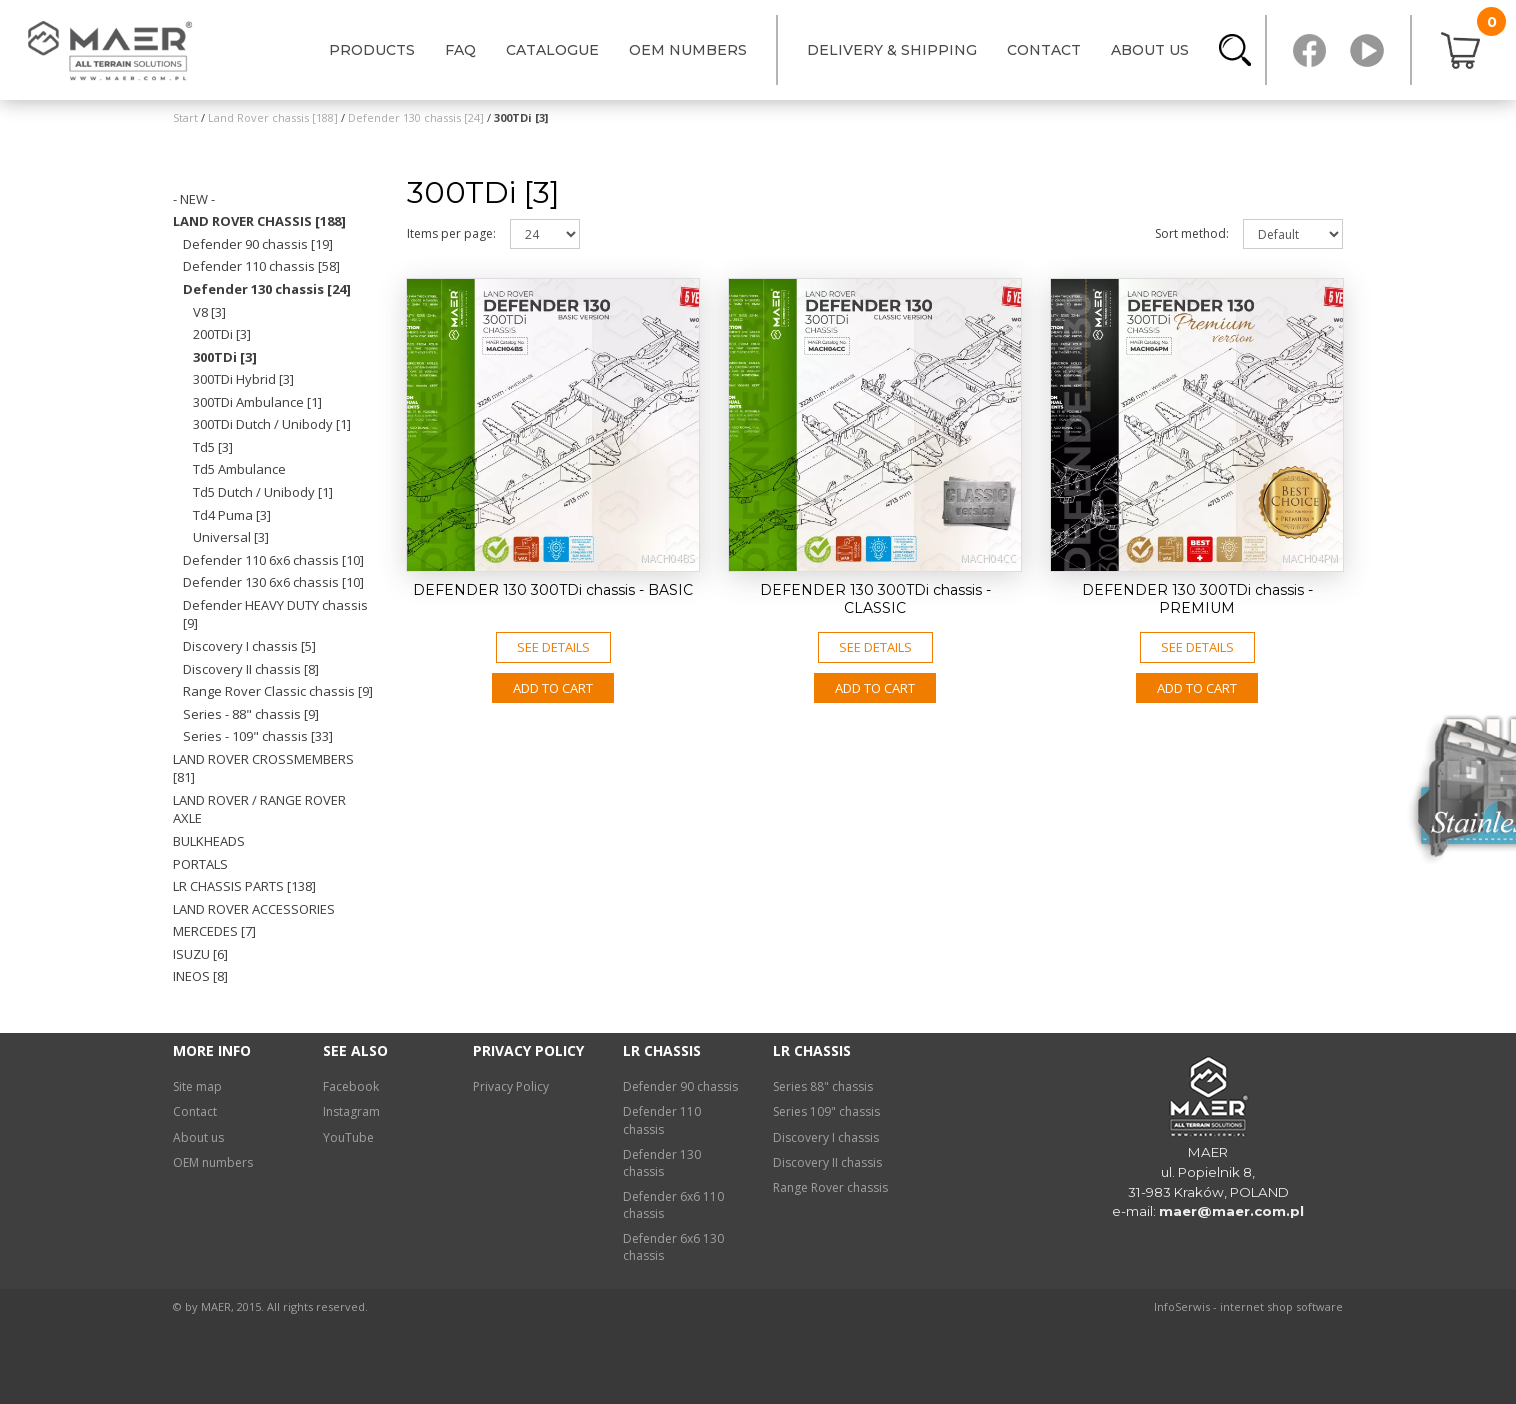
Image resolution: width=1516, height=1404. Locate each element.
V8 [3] (209, 312)
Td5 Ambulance (239, 469)
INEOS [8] (200, 976)
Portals (200, 864)
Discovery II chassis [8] (251, 669)
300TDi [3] (225, 357)
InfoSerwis (1182, 1306)
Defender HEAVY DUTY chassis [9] (275, 614)
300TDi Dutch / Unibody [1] (272, 424)
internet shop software (1281, 1306)
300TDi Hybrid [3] (243, 379)
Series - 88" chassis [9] (251, 714)
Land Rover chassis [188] (259, 221)
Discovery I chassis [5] (249, 646)
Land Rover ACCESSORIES (254, 909)
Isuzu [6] (200, 954)
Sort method (1192, 233)
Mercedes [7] (214, 931)
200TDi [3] (222, 334)
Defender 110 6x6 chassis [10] (273, 560)
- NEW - (194, 199)
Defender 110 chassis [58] (261, 266)
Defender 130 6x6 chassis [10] (273, 582)
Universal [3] (231, 537)
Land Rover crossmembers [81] (263, 768)
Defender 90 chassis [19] (258, 244)
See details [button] (553, 647)
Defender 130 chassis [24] (267, 289)
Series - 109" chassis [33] (258, 736)
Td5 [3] (213, 447)
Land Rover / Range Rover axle (259, 809)
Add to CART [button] (553, 688)
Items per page (451, 233)
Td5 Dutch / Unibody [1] (263, 492)
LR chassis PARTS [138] (244, 886)
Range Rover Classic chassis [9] (278, 691)
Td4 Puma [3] (232, 515)
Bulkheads (209, 841)
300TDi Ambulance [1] (257, 402)
